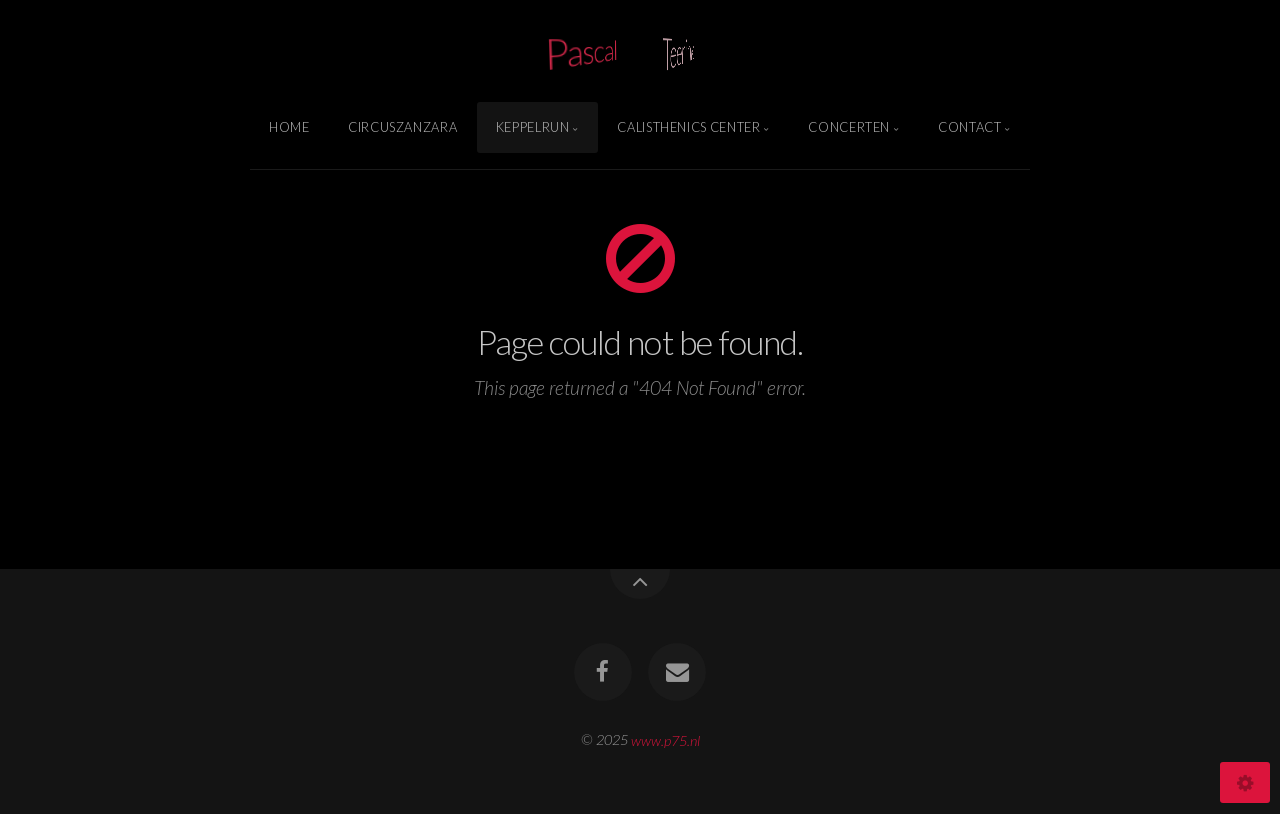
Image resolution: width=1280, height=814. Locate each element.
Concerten (849, 127)
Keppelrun (533, 127)
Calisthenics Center (688, 127)
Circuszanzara (402, 127)
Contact (969, 127)
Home (289, 127)
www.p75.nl (665, 739)
